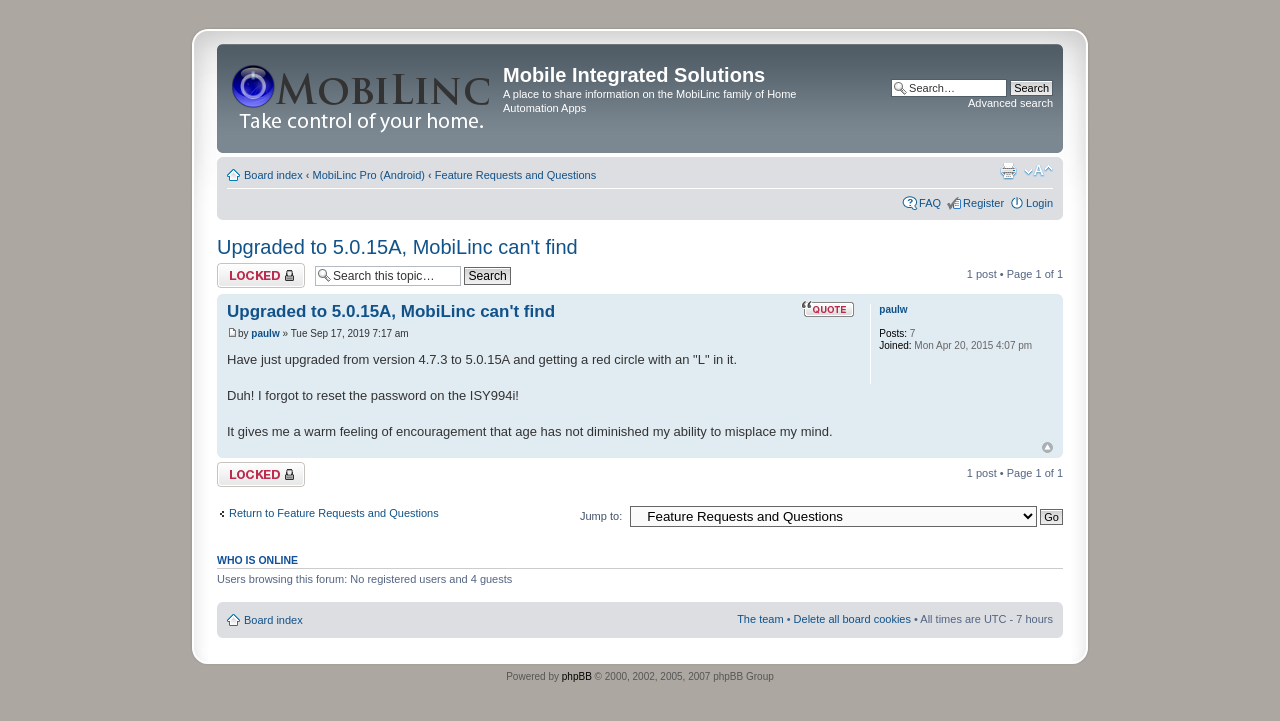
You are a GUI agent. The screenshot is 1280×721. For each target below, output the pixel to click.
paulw (265, 333)
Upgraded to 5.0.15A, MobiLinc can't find (397, 247)
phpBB (577, 676)
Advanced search (1010, 103)
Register (983, 203)
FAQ (930, 203)
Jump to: (601, 516)
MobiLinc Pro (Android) (369, 175)
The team (760, 619)
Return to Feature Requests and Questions (334, 513)
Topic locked (261, 275)
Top (1047, 447)
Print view (1008, 171)
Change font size (1038, 171)
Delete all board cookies (852, 619)
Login (1039, 203)
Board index (273, 175)
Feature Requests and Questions (515, 175)
